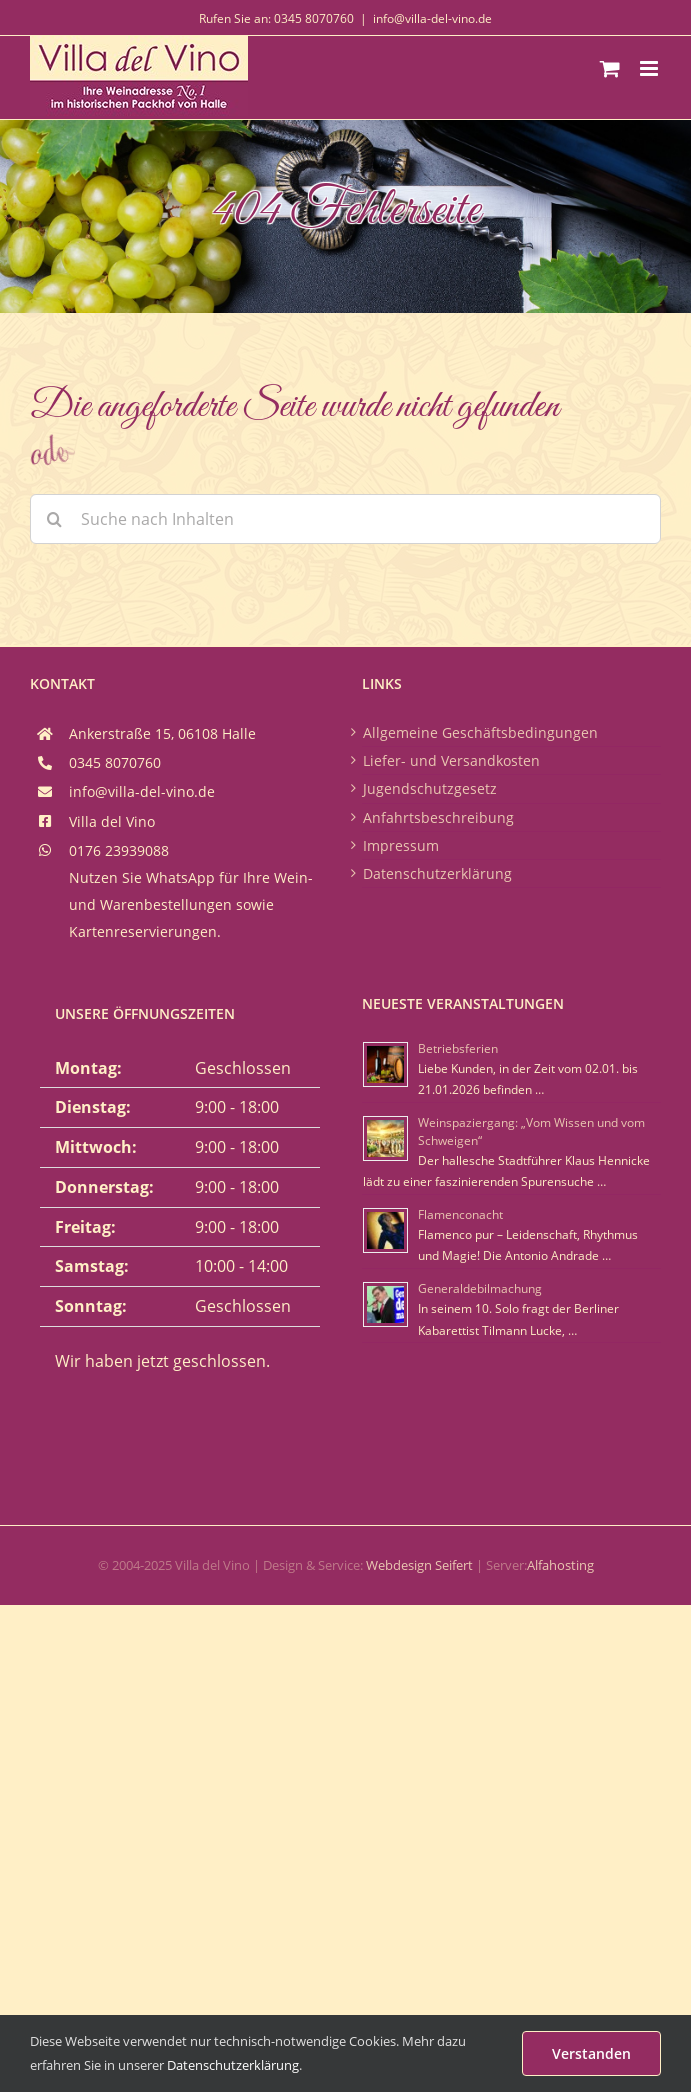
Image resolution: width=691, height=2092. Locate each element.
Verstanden (591, 2053)
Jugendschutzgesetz (430, 788)
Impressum (401, 845)
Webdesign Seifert (419, 1565)
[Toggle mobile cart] (610, 68)
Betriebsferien (458, 1048)
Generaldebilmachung (480, 1288)
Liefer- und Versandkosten (451, 760)
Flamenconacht (460, 1214)
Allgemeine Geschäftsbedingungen (480, 732)
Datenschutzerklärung (437, 873)
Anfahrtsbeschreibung (438, 817)
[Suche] (55, 519)
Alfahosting (560, 1565)
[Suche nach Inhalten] (345, 519)
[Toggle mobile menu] (650, 68)
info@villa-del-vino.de (432, 18)
